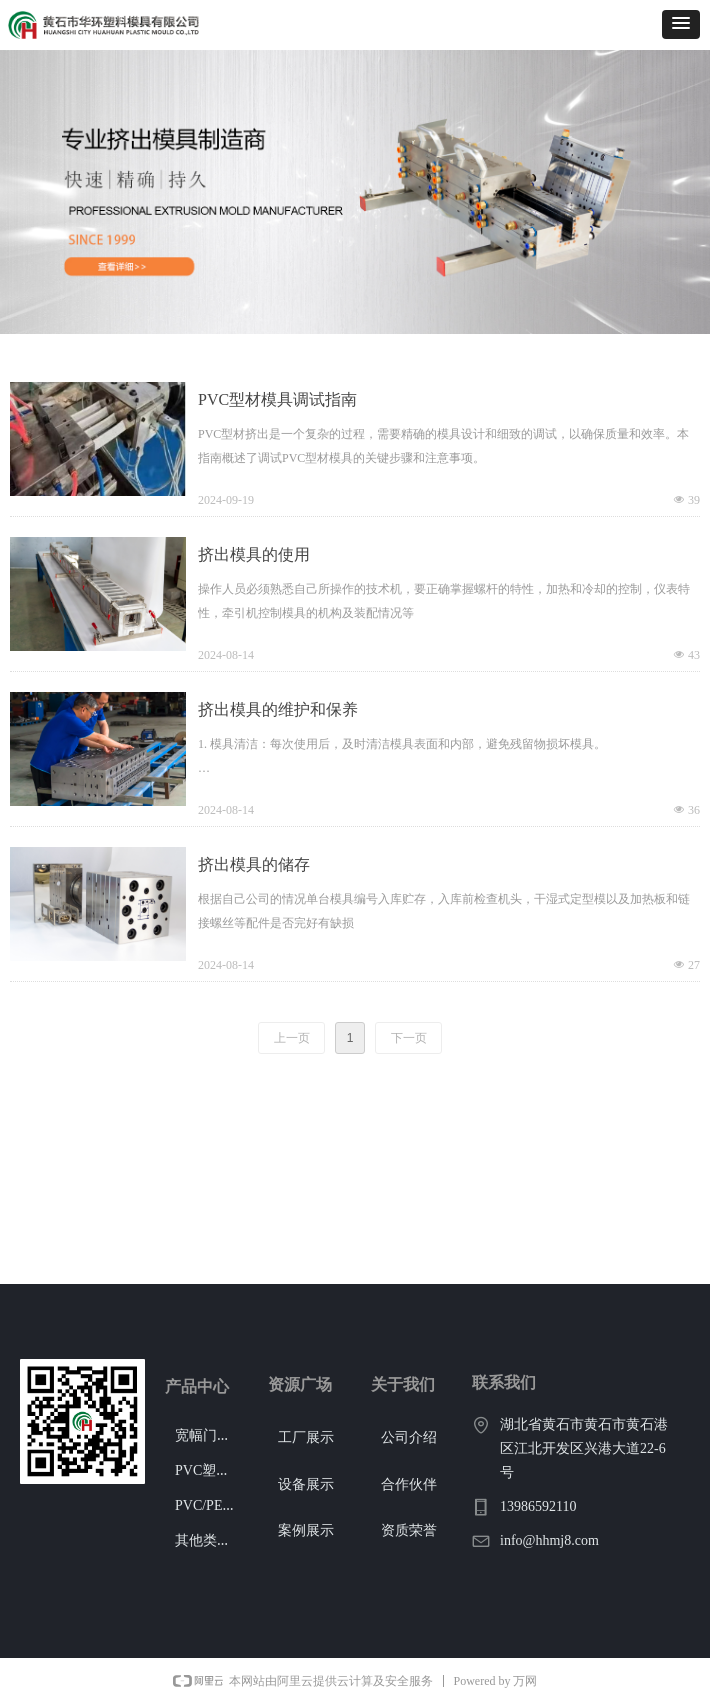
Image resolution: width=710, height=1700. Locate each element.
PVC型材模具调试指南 (277, 399)
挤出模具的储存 (254, 864)
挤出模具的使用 (254, 554)
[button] (681, 24)
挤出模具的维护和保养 (278, 709)
